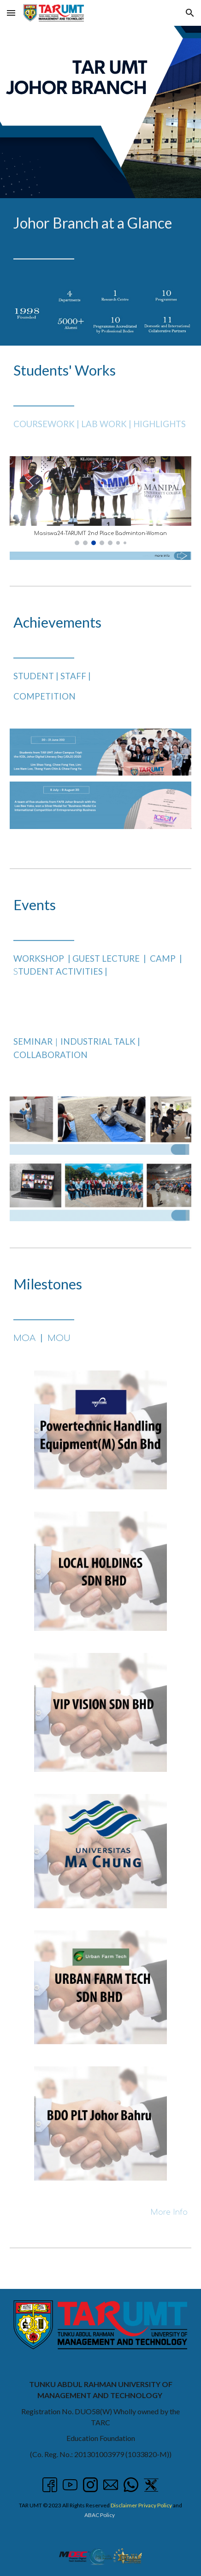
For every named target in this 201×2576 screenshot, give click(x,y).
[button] (11, 12)
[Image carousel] (100, 501)
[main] (100, 238)
